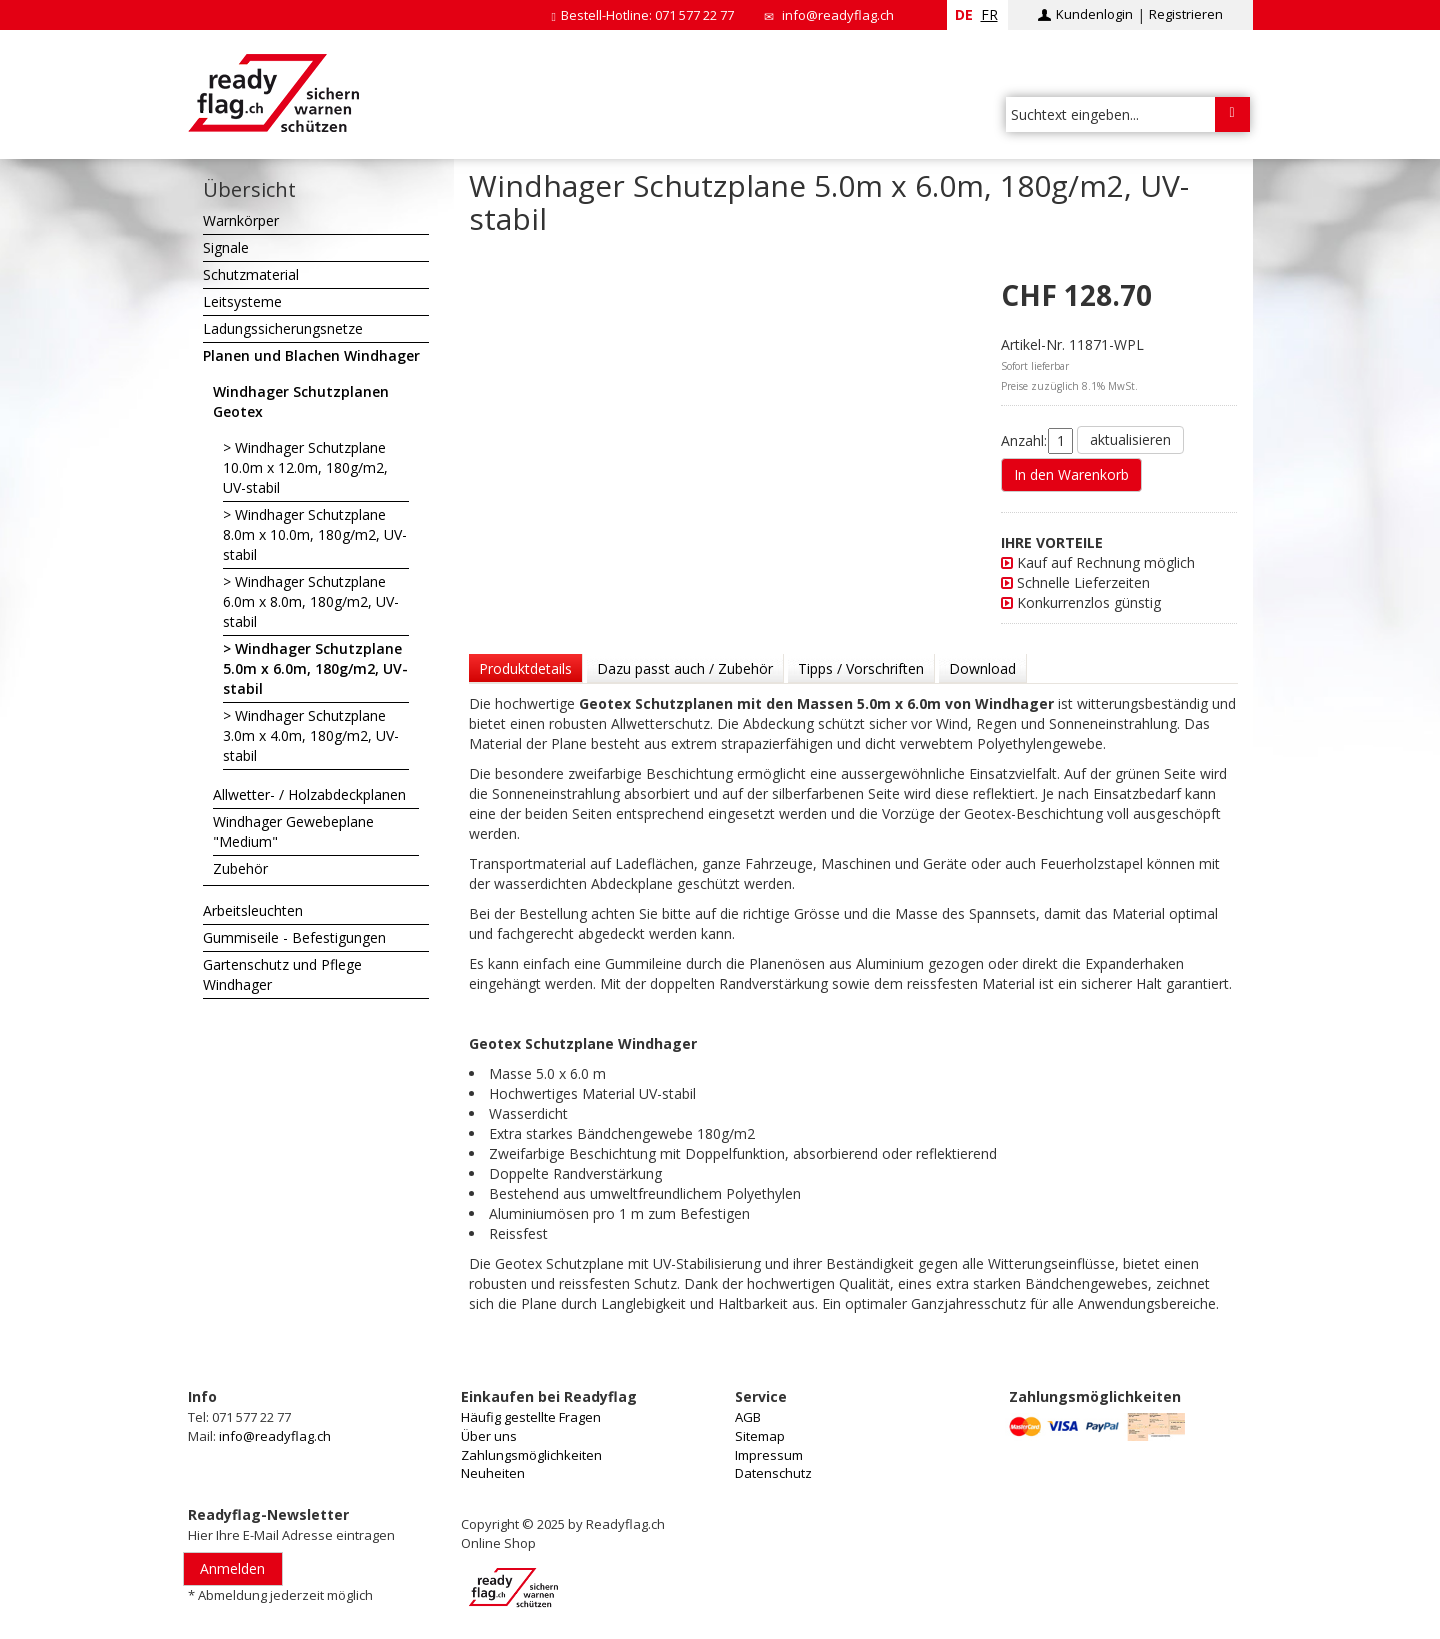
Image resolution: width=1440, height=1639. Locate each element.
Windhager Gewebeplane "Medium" (293, 831)
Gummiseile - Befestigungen (294, 937)
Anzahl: (1024, 440)
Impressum (769, 1455)
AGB (748, 1417)
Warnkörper (241, 220)
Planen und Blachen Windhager (311, 355)
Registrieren (1186, 14)
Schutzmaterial (251, 274)
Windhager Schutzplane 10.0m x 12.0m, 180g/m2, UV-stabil (305, 467)
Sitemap (760, 1436)
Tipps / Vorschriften (861, 668)
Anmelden (232, 1568)
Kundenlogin (1094, 14)
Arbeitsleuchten (253, 910)
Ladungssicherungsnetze (283, 328)
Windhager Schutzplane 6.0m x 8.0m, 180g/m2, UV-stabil (311, 601)
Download (982, 668)
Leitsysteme (242, 301)
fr (989, 14)
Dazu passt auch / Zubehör (685, 668)
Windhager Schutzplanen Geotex (301, 401)
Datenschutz (773, 1473)
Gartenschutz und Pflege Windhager (282, 974)
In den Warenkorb (1071, 474)
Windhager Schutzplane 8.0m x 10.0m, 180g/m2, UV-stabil (315, 534)
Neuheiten (493, 1473)
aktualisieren (1130, 439)
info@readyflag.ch (838, 15)
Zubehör (240, 868)
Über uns (489, 1436)
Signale (226, 247)
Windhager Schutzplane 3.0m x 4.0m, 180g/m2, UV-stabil (311, 735)
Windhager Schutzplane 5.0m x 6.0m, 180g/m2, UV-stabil (315, 668)
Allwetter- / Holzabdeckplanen (309, 794)
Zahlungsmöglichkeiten (531, 1455)
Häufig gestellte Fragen (531, 1417)
